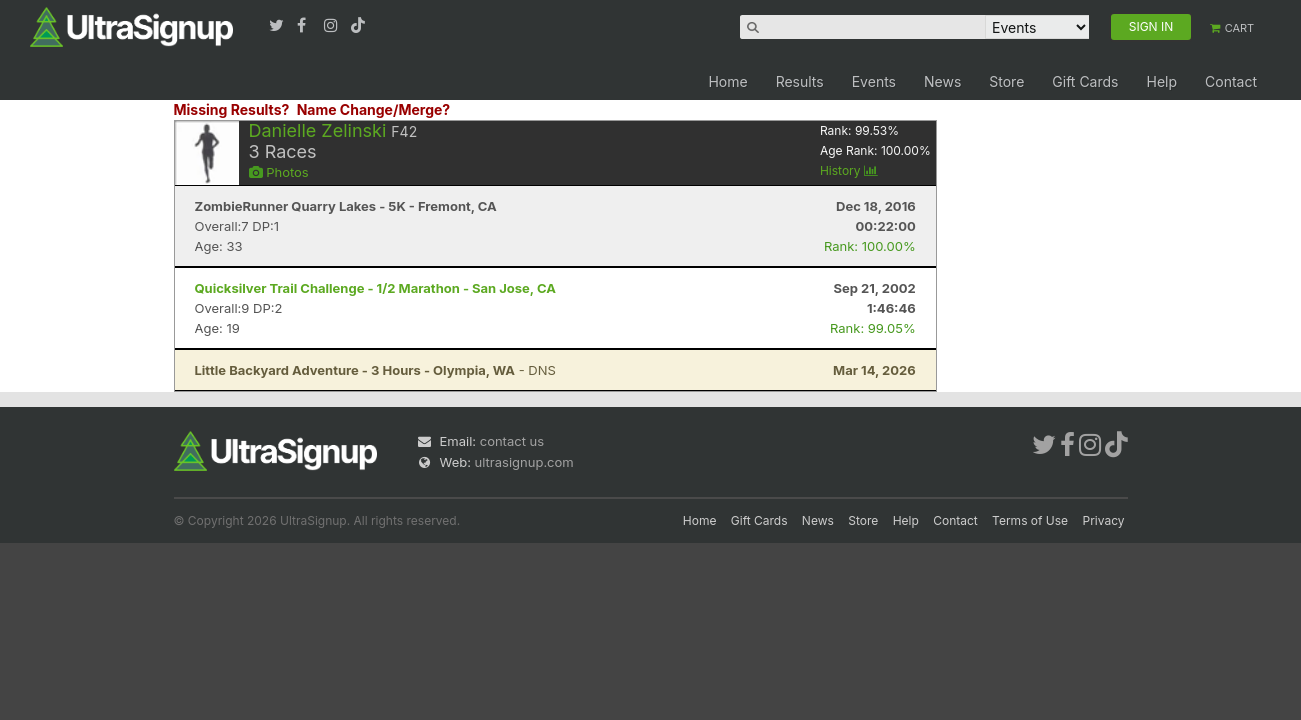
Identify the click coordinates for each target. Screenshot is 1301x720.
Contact (1231, 81)
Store (1006, 81)
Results (800, 81)
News (942, 81)
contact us (512, 441)
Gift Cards (1085, 81)
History (849, 170)
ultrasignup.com (524, 462)
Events (874, 81)
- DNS (375, 370)
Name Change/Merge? (374, 109)
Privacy (1104, 520)
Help (1161, 81)
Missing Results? (232, 109)
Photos (279, 172)
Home (727, 81)
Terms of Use (1030, 520)
